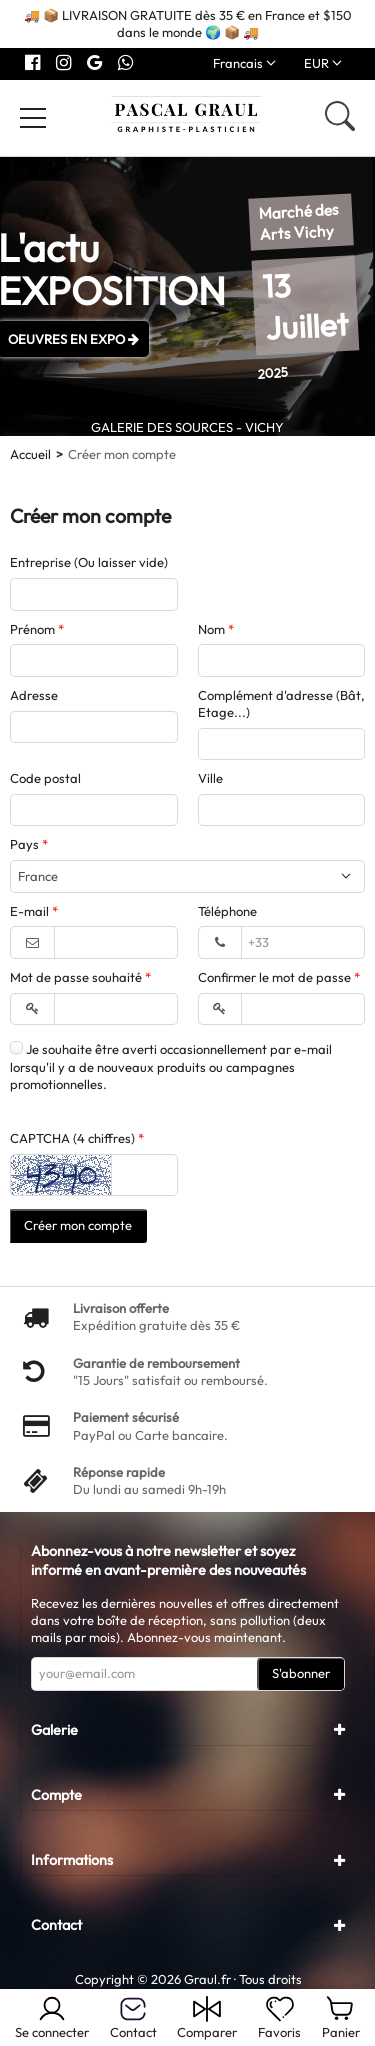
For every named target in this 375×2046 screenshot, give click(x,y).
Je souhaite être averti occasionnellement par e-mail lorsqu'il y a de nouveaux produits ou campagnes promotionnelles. (171, 1066)
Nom (213, 629)
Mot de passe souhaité (77, 977)
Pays (26, 844)
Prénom (34, 629)
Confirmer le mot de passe (276, 977)
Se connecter (52, 2017)
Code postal (45, 778)
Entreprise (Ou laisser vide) (89, 562)
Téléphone (227, 911)
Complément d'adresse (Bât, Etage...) (281, 703)
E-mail (31, 911)
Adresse (34, 695)
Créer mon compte (78, 1225)
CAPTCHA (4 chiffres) (74, 1138)
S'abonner (301, 1673)
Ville (210, 778)
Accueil (30, 454)
